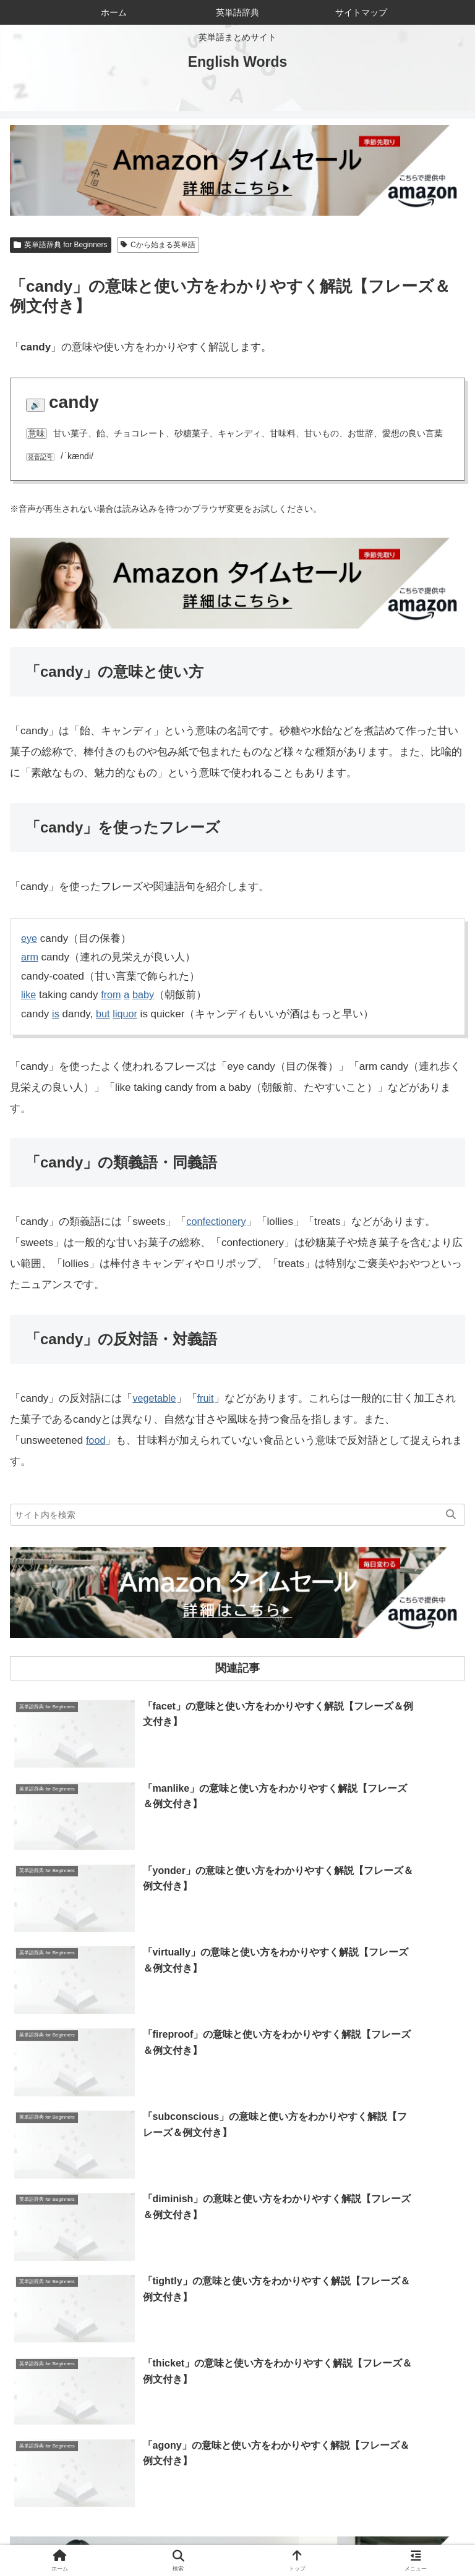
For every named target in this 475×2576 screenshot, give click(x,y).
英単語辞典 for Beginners (61, 244)
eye (29, 938)
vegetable (155, 1398)
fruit (207, 1398)
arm (30, 957)
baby (145, 995)
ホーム (86, 2518)
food (96, 1440)
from (111, 995)
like (29, 995)
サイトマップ (124, 2536)
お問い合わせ (389, 2518)
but (103, 1014)
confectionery (217, 1221)
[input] (237, 1515)
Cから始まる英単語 (158, 244)
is (55, 1014)
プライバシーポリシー (351, 2536)
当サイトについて (237, 2518)
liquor (127, 1014)
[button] (451, 1515)
